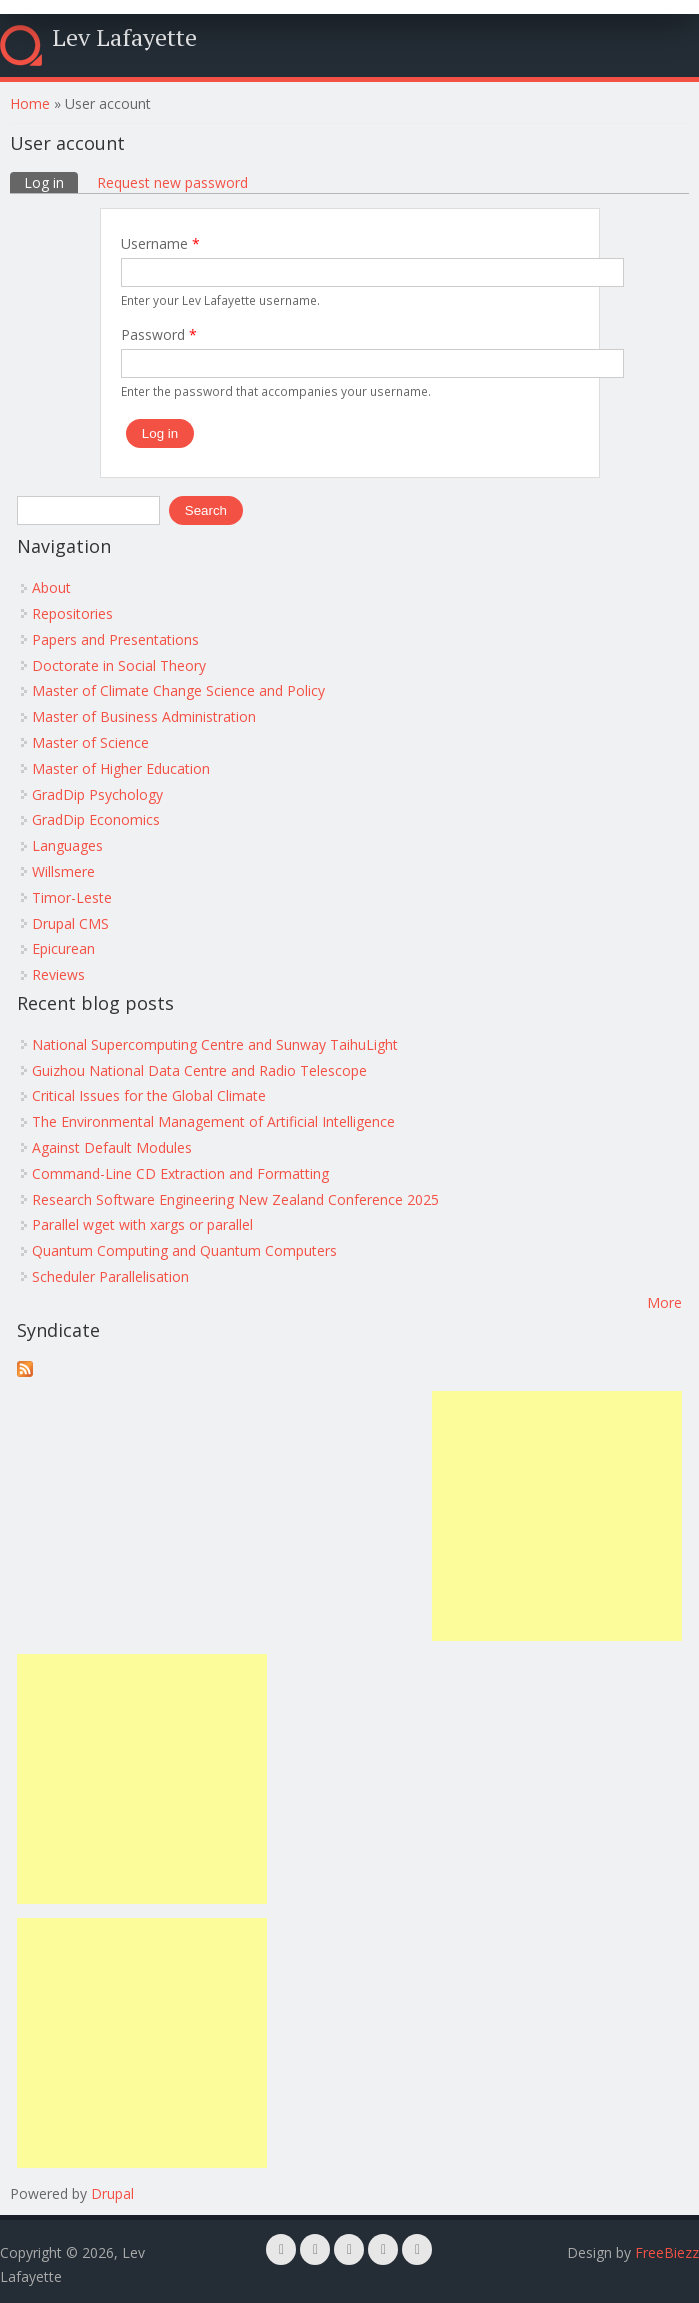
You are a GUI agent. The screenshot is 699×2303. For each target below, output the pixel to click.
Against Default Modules (112, 1147)
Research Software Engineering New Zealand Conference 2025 (235, 1199)
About (51, 587)
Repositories (72, 613)
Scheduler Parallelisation (110, 1276)
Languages (67, 845)
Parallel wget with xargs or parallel (142, 1224)
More (664, 1302)
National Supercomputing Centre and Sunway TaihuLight (215, 1044)
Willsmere (63, 871)
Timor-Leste (72, 897)
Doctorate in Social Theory (119, 665)
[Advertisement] (557, 1516)
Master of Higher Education (121, 768)
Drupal (112, 2193)
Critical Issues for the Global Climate (149, 1095)
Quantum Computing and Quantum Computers (184, 1250)
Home (30, 103)
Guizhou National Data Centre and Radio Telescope (199, 1070)
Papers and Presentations (115, 639)
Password (159, 334)
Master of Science (90, 742)
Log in (51, 182)
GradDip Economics (96, 819)
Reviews (58, 974)
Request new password (172, 182)
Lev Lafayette (124, 37)
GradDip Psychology (97, 794)
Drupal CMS (70, 923)
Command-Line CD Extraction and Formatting (180, 1173)
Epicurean (63, 948)
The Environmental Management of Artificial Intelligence (213, 1121)
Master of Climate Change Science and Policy (178, 690)
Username (160, 243)
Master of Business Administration (144, 716)
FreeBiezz (667, 2252)
